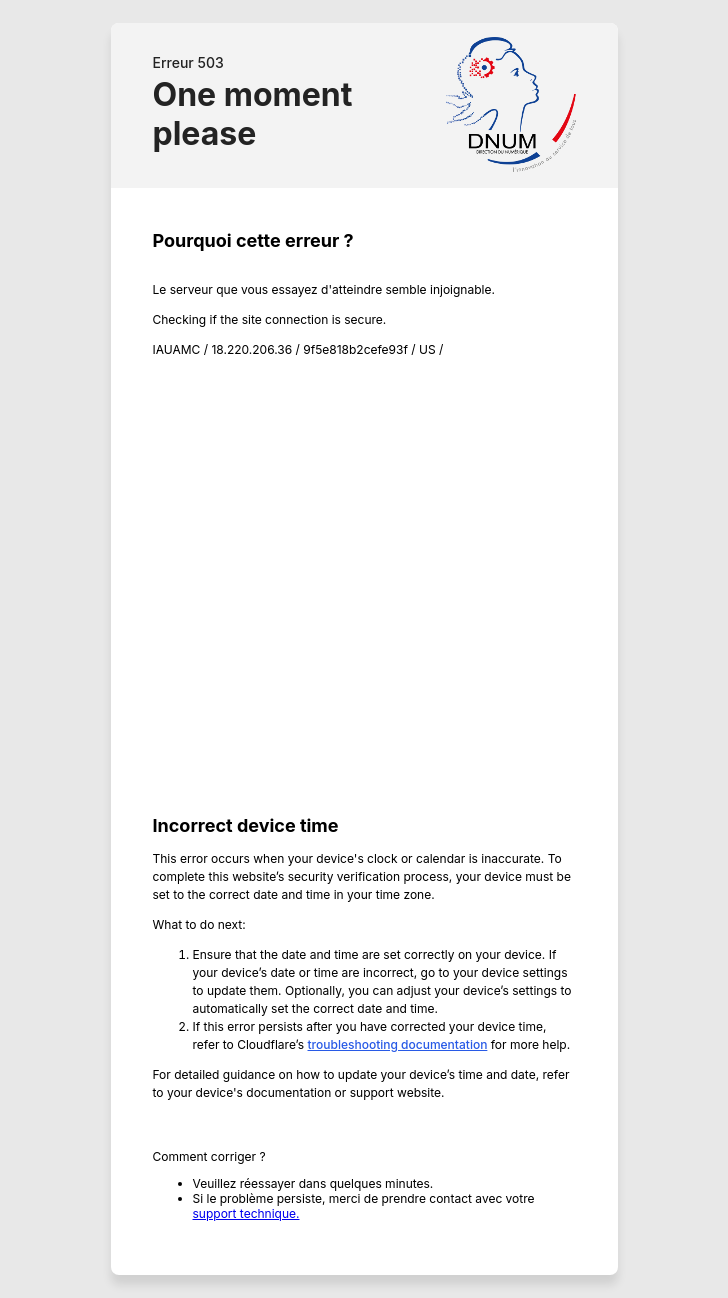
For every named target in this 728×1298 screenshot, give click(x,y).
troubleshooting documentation (398, 1044)
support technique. (246, 1213)
